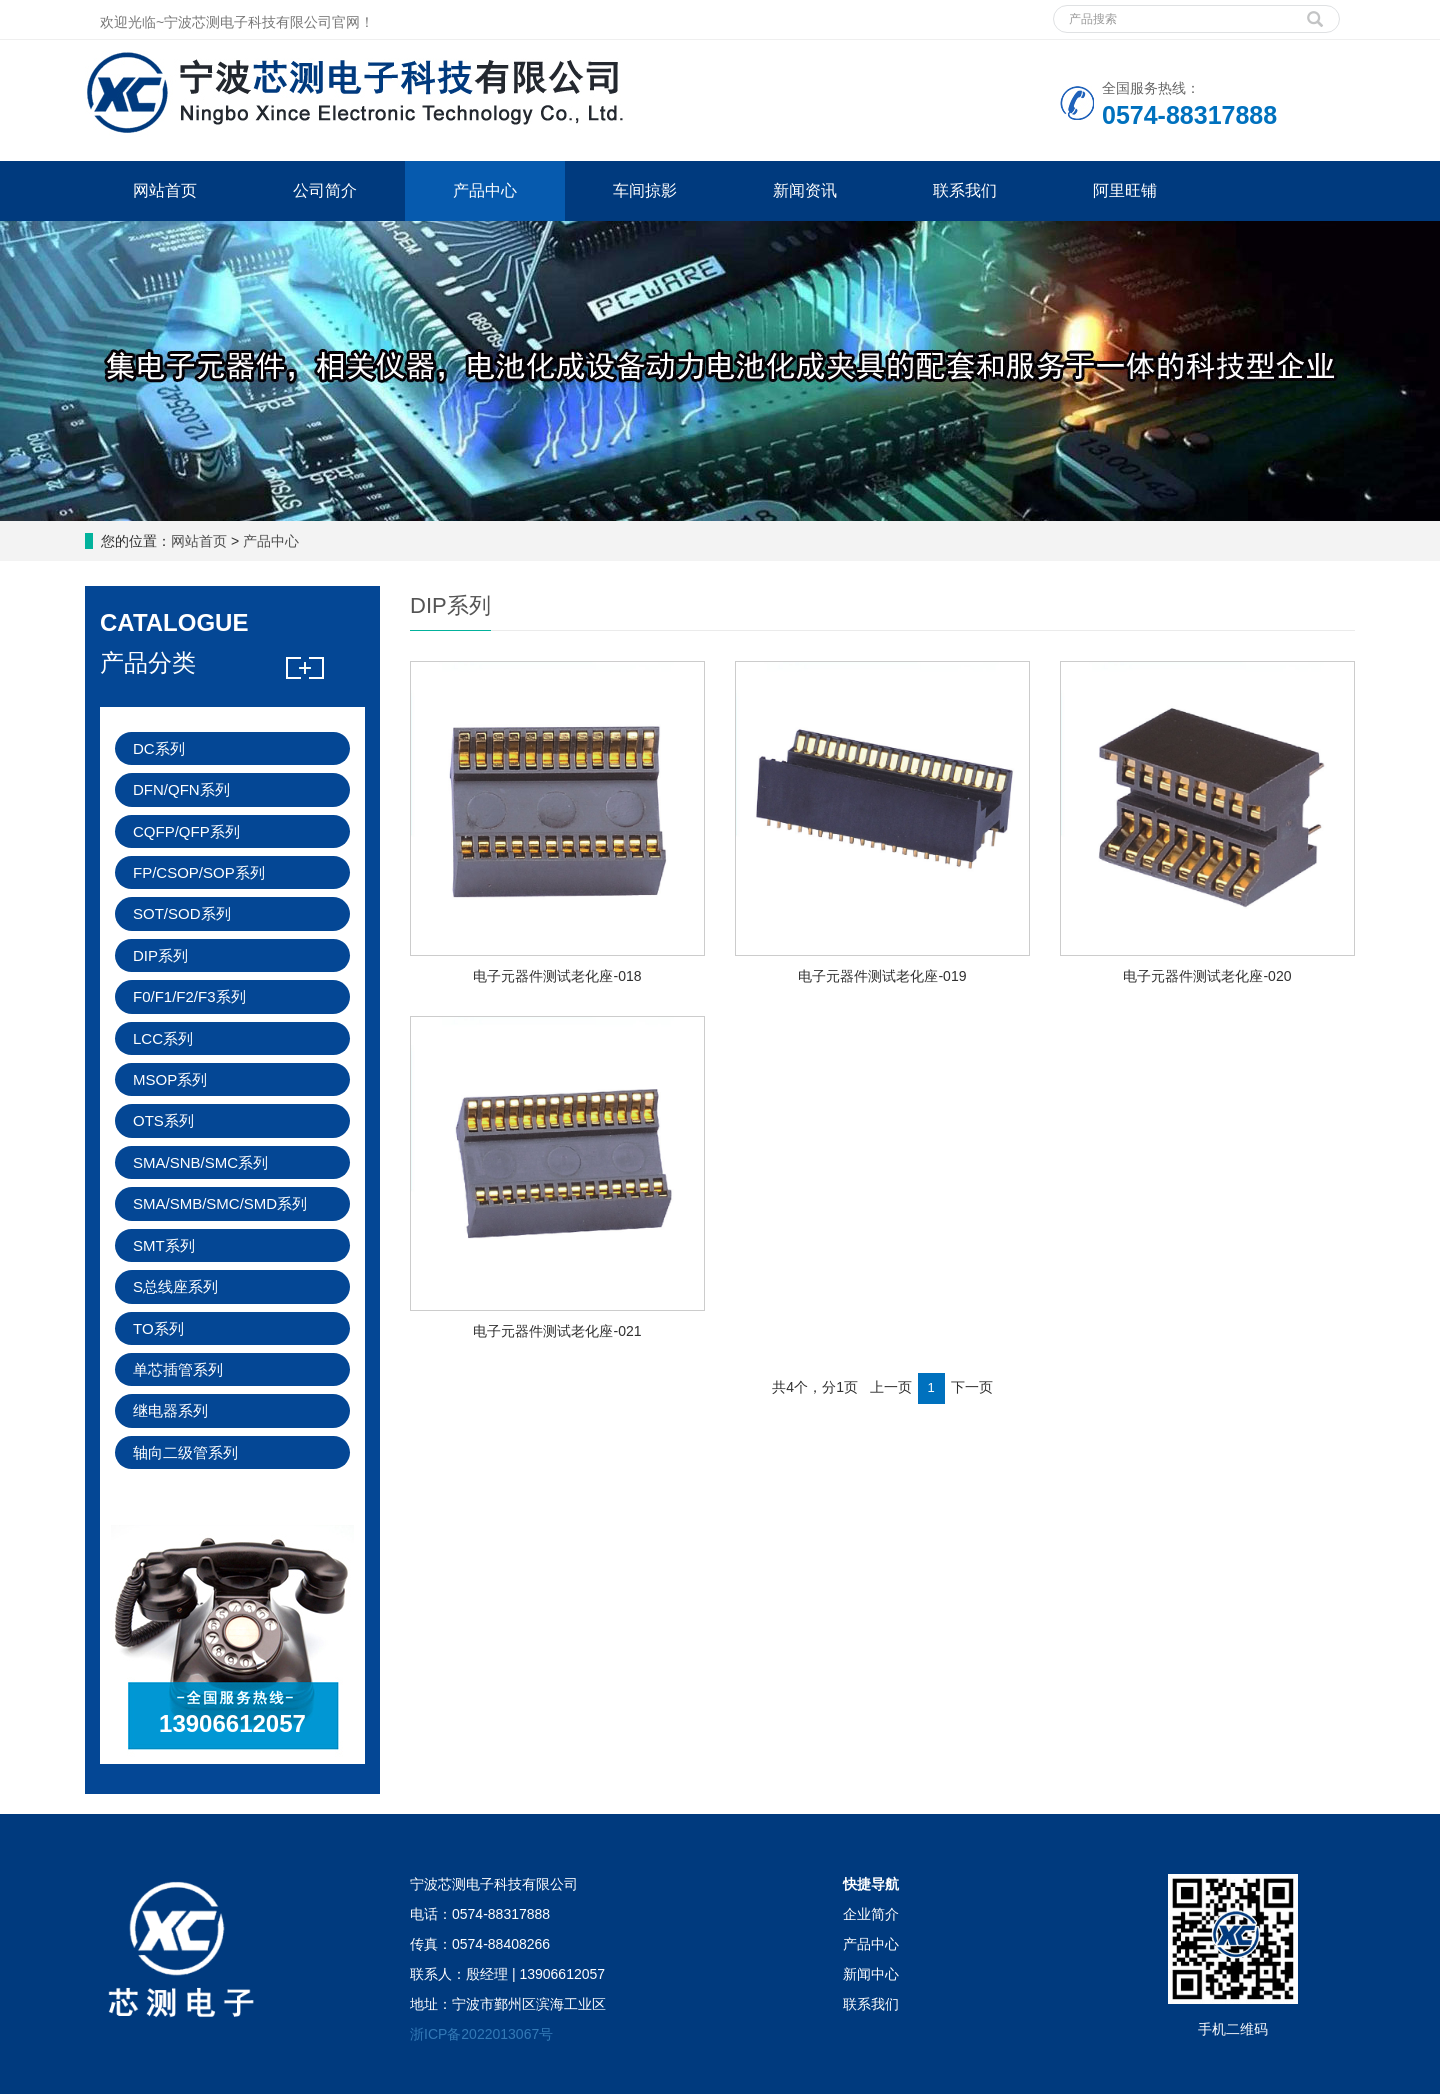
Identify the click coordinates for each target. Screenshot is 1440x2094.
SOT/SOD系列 (182, 913)
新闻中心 (871, 1974)
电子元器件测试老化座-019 (882, 976)
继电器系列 (170, 1410)
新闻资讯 (805, 190)
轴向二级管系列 (185, 1452)
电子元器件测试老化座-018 (557, 976)
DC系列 (159, 748)
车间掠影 (645, 190)
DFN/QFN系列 (181, 789)
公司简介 (325, 190)
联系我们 (965, 190)
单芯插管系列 (178, 1369)
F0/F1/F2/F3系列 (189, 996)
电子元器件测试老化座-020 (1207, 976)
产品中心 (485, 190)
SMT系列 (164, 1245)
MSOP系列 (170, 1079)
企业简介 (871, 1914)
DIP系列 (160, 955)
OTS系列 (163, 1120)
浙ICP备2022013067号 (481, 2034)
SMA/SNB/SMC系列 (200, 1162)
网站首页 (165, 190)
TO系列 (158, 1328)
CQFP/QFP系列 (186, 831)
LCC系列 (163, 1038)
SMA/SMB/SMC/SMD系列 (220, 1203)
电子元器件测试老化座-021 (557, 1331)
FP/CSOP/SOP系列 (199, 872)
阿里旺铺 (1125, 190)
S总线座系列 (175, 1286)
